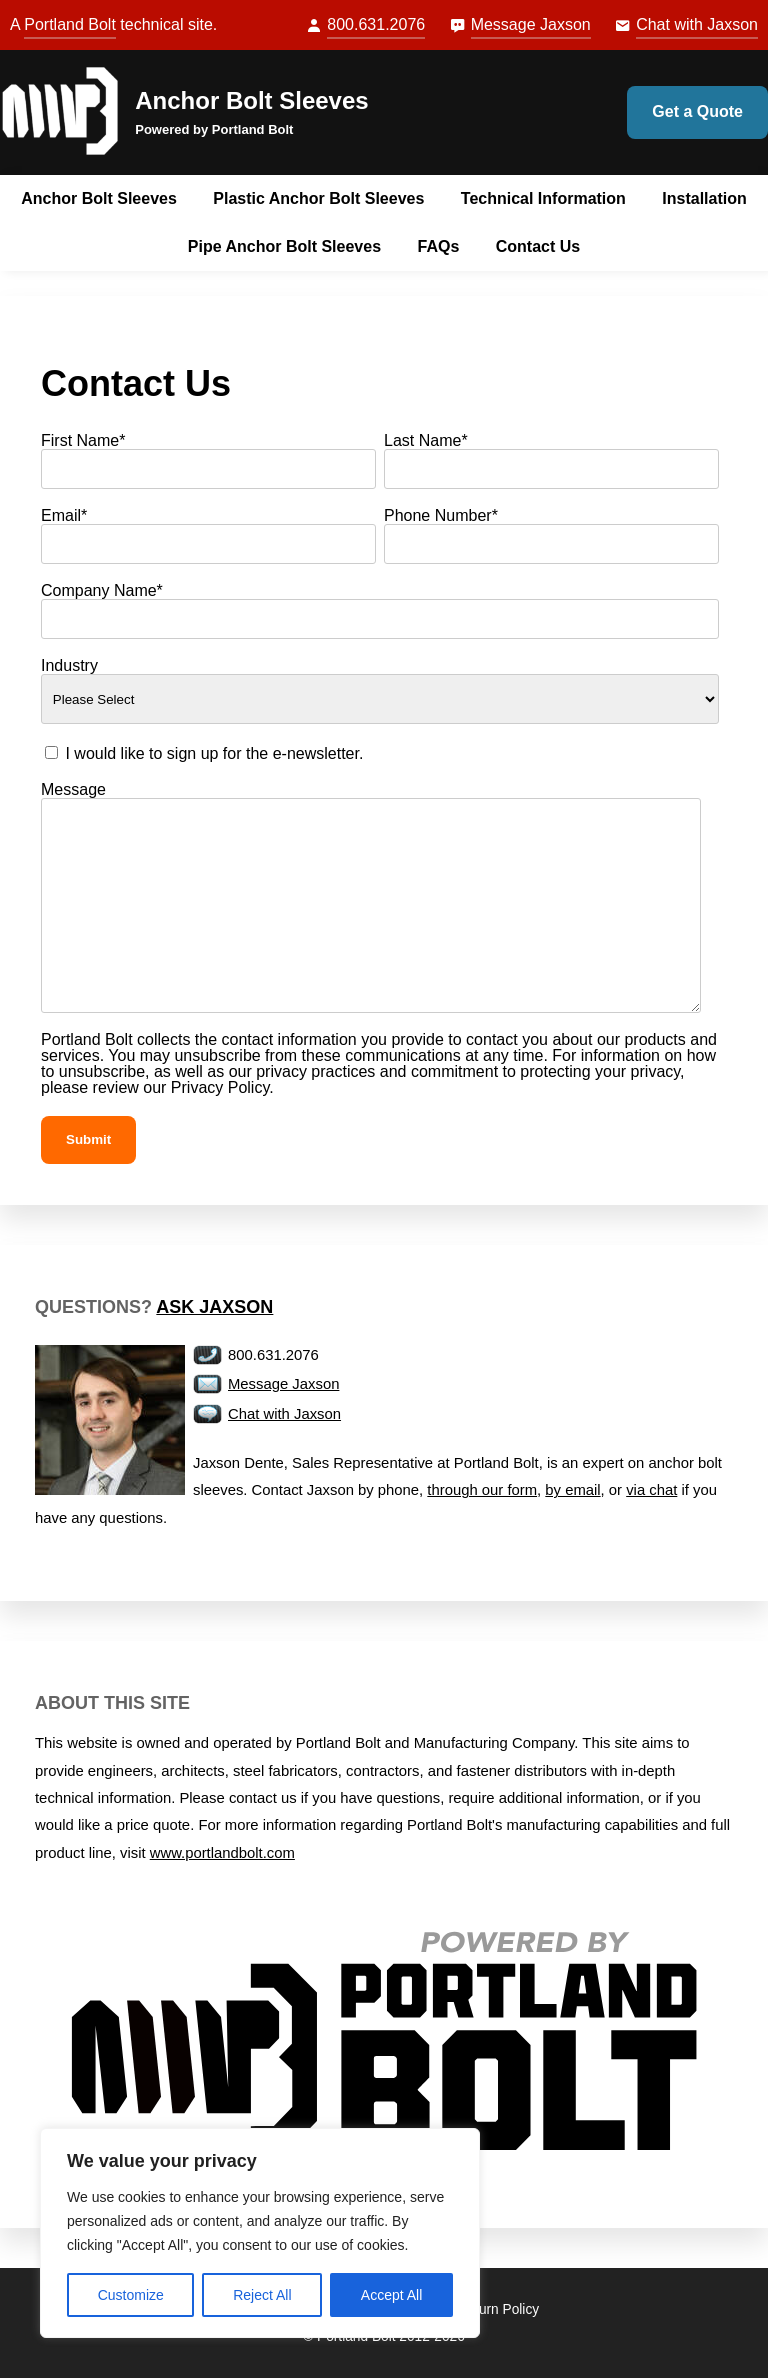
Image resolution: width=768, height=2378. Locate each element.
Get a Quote (697, 111)
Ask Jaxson (214, 1307)
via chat (651, 1490)
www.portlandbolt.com (222, 1853)
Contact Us (538, 246)
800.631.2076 (376, 24)
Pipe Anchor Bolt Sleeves (284, 246)
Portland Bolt (70, 24)
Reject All (262, 2295)
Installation (704, 198)
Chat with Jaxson (697, 24)
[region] (260, 2233)
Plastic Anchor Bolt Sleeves (318, 198)
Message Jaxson (531, 24)
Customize (131, 2295)
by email (572, 1490)
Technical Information (543, 198)
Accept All (391, 2295)
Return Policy (499, 2309)
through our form (482, 1490)
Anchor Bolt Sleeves (251, 100)
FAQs (439, 246)
